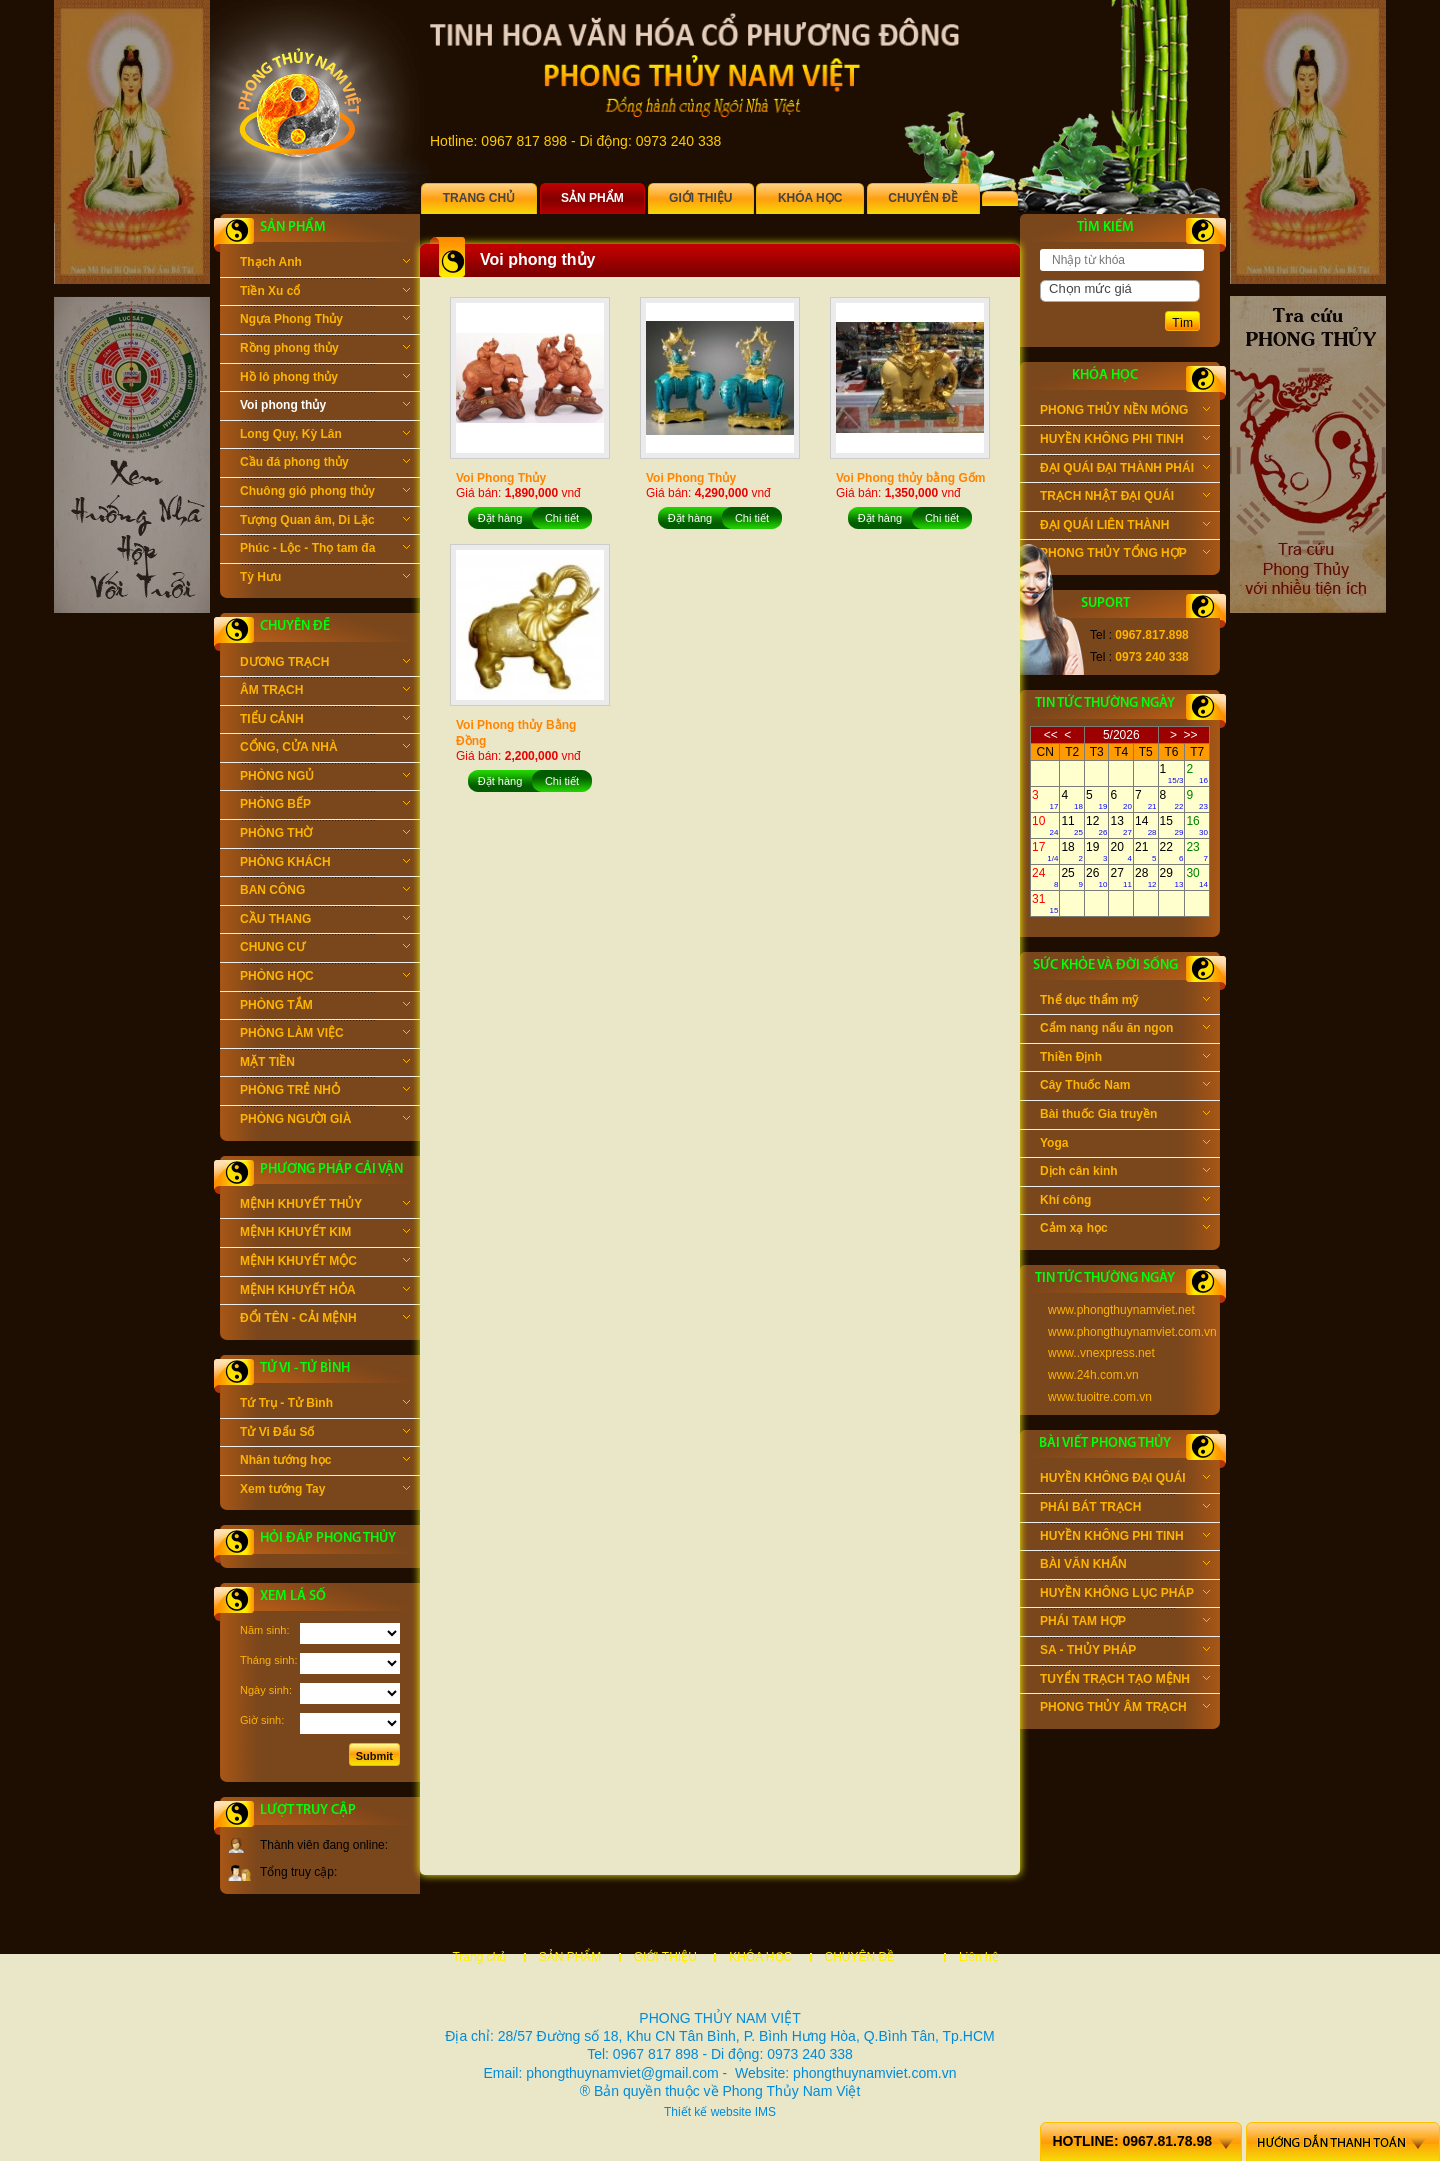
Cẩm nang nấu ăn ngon (1125, 1030)
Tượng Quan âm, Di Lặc (325, 522)
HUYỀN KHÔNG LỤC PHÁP (1125, 1595)
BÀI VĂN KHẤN (1125, 1566)
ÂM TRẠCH (325, 692)
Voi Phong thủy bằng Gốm (910, 478)
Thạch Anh (325, 264)
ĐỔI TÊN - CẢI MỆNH (325, 1320)
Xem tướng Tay (325, 1491)
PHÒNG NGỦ (325, 778)
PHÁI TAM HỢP (1125, 1623)
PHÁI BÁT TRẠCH (1125, 1509)
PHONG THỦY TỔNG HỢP (1125, 555)
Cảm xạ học (1125, 1230)
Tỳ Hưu (325, 579)
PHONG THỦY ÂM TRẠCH (1125, 1709)
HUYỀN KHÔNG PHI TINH (1125, 441)
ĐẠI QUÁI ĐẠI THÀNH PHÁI (1125, 470)
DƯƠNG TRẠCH (325, 664)
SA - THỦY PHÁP (1125, 1652)
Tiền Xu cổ (325, 293)
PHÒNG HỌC (325, 978)
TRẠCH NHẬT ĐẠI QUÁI (1125, 498)
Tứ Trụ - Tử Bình (325, 1405)
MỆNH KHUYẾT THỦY (325, 1206)
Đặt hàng (500, 518)
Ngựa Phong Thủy (325, 321)
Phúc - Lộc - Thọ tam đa (325, 550)
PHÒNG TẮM (325, 1007)
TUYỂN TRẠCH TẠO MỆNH (1125, 1681)
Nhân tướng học (325, 1462)
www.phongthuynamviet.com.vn (1132, 1332)
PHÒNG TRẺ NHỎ (325, 1092)
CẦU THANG (325, 921)
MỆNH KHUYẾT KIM (325, 1234)
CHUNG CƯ (325, 949)
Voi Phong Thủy (501, 478)
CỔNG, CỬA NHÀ (325, 749)
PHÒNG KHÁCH (325, 864)
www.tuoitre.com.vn (1100, 1397)
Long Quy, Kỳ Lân (325, 436)
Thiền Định (1125, 1059)
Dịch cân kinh (1125, 1173)
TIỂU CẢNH (325, 721)
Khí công (1125, 1202)
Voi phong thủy (325, 407)
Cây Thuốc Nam (1125, 1087)
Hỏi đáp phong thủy (328, 1538)
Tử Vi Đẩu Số (325, 1434)
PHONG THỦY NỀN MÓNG (1125, 412)
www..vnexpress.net (1101, 1353)
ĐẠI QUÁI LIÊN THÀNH (1125, 527)
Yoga (1125, 1145)
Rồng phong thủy (325, 350)
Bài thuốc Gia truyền (1125, 1116)
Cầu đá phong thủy (325, 464)
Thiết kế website (707, 2112)
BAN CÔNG (325, 892)
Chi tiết (562, 518)
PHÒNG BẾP (325, 806)
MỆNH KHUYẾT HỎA (325, 1292)
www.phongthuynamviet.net (1121, 1310)
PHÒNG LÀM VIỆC (325, 1035)
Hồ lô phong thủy (325, 379)
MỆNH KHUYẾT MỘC (325, 1263)
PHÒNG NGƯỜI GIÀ (325, 1121)
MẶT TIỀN (325, 1064)
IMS (765, 2112)
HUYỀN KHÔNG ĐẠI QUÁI (1125, 1480)
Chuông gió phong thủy (325, 493)
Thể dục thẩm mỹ (1125, 1002)
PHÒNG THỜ (325, 835)
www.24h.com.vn (1093, 1375)
